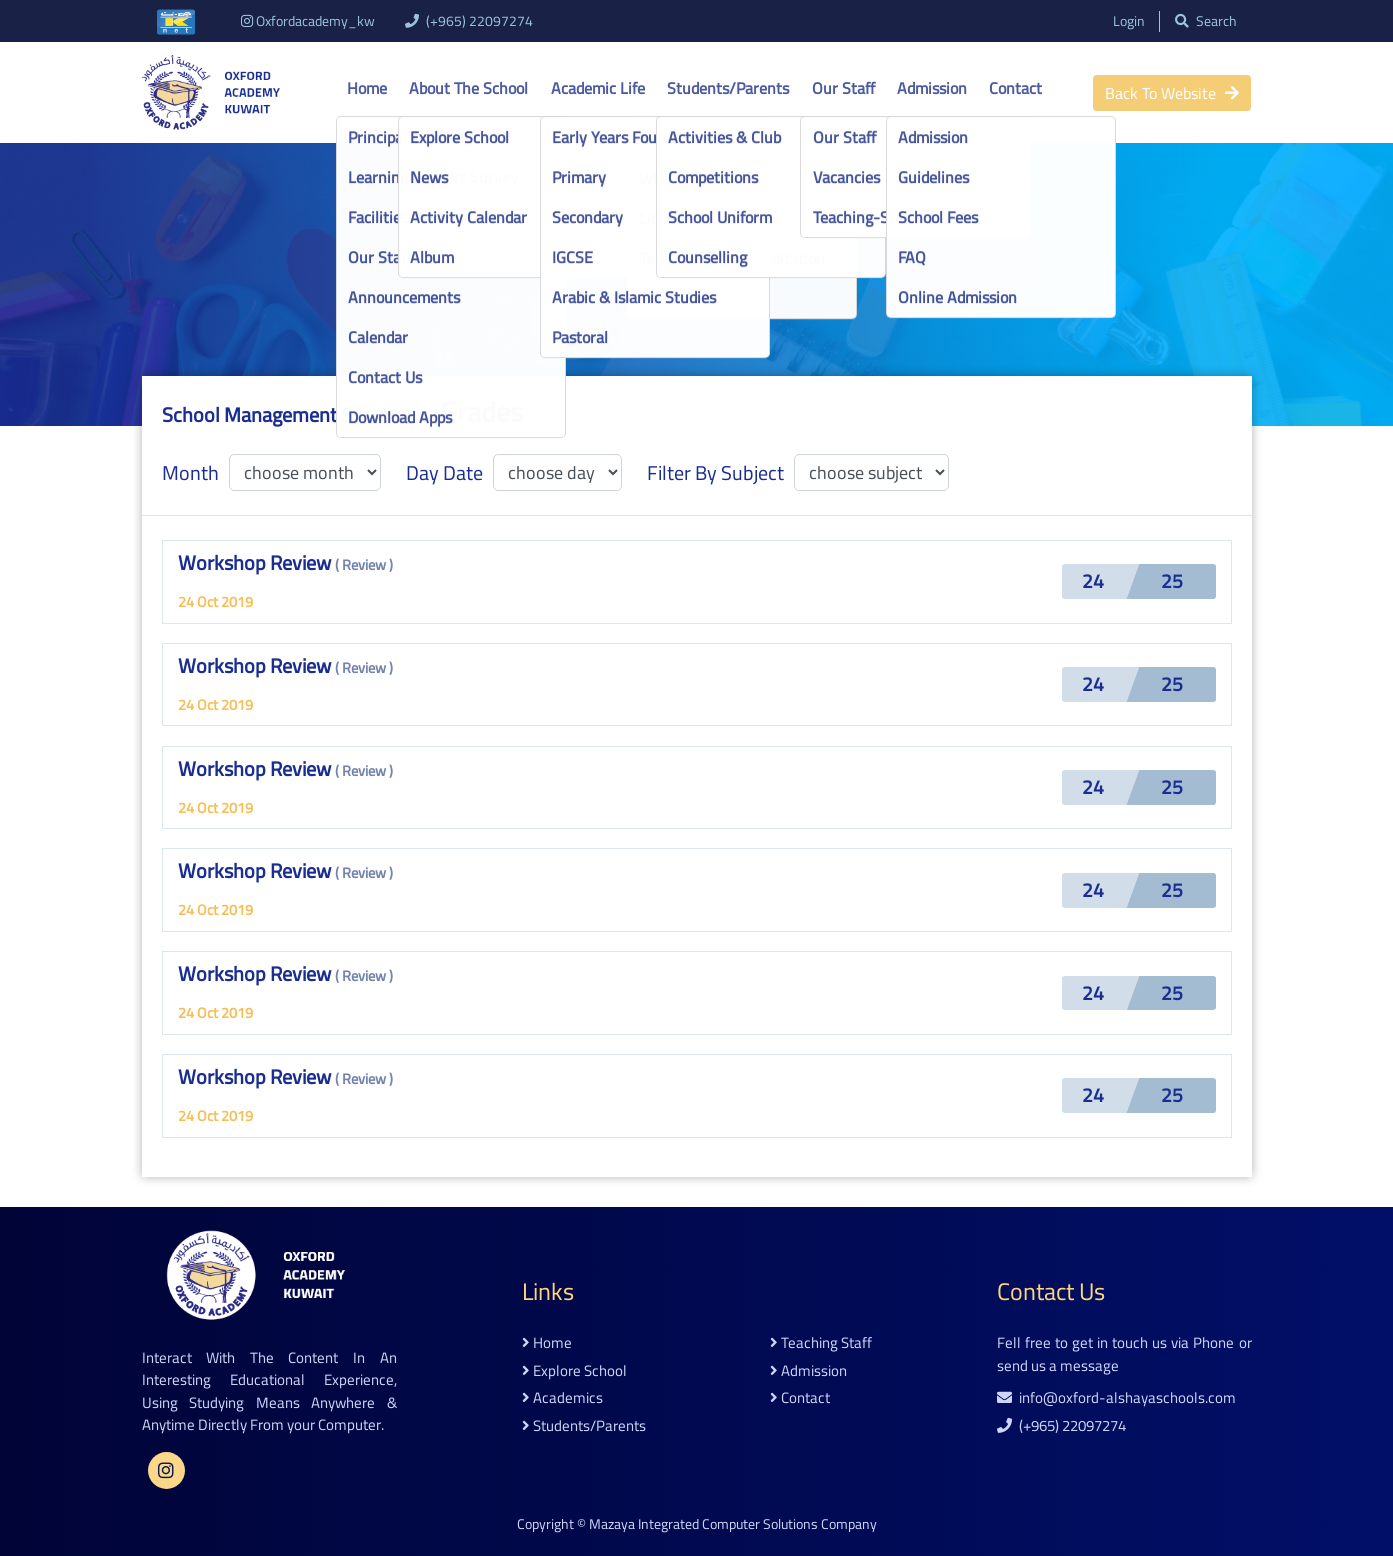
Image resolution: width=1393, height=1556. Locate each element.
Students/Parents (728, 88)
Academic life (598, 88)
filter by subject (715, 473)
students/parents (584, 1426)
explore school (574, 1371)
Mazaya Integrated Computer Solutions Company (733, 1524)
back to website (1172, 93)
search (1206, 21)
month (190, 473)
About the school (468, 88)
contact (800, 1398)
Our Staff (843, 88)
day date (444, 473)
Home (367, 88)
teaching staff (821, 1343)
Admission (932, 88)
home (547, 1343)
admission (808, 1371)
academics (562, 1398)
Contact (1015, 88)
